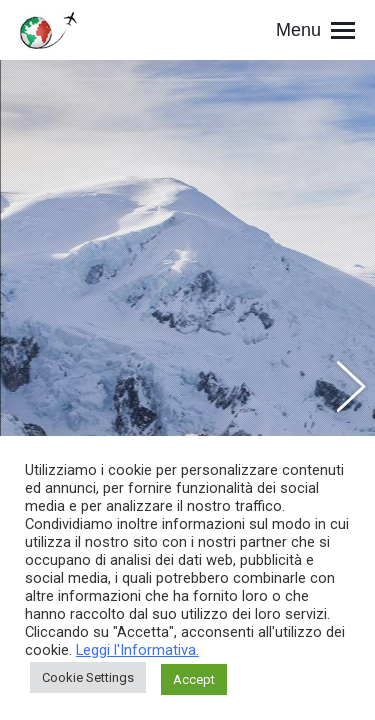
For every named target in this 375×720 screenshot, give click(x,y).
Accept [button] (194, 679)
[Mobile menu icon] (315, 30)
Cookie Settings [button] (88, 677)
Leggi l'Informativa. (137, 650)
